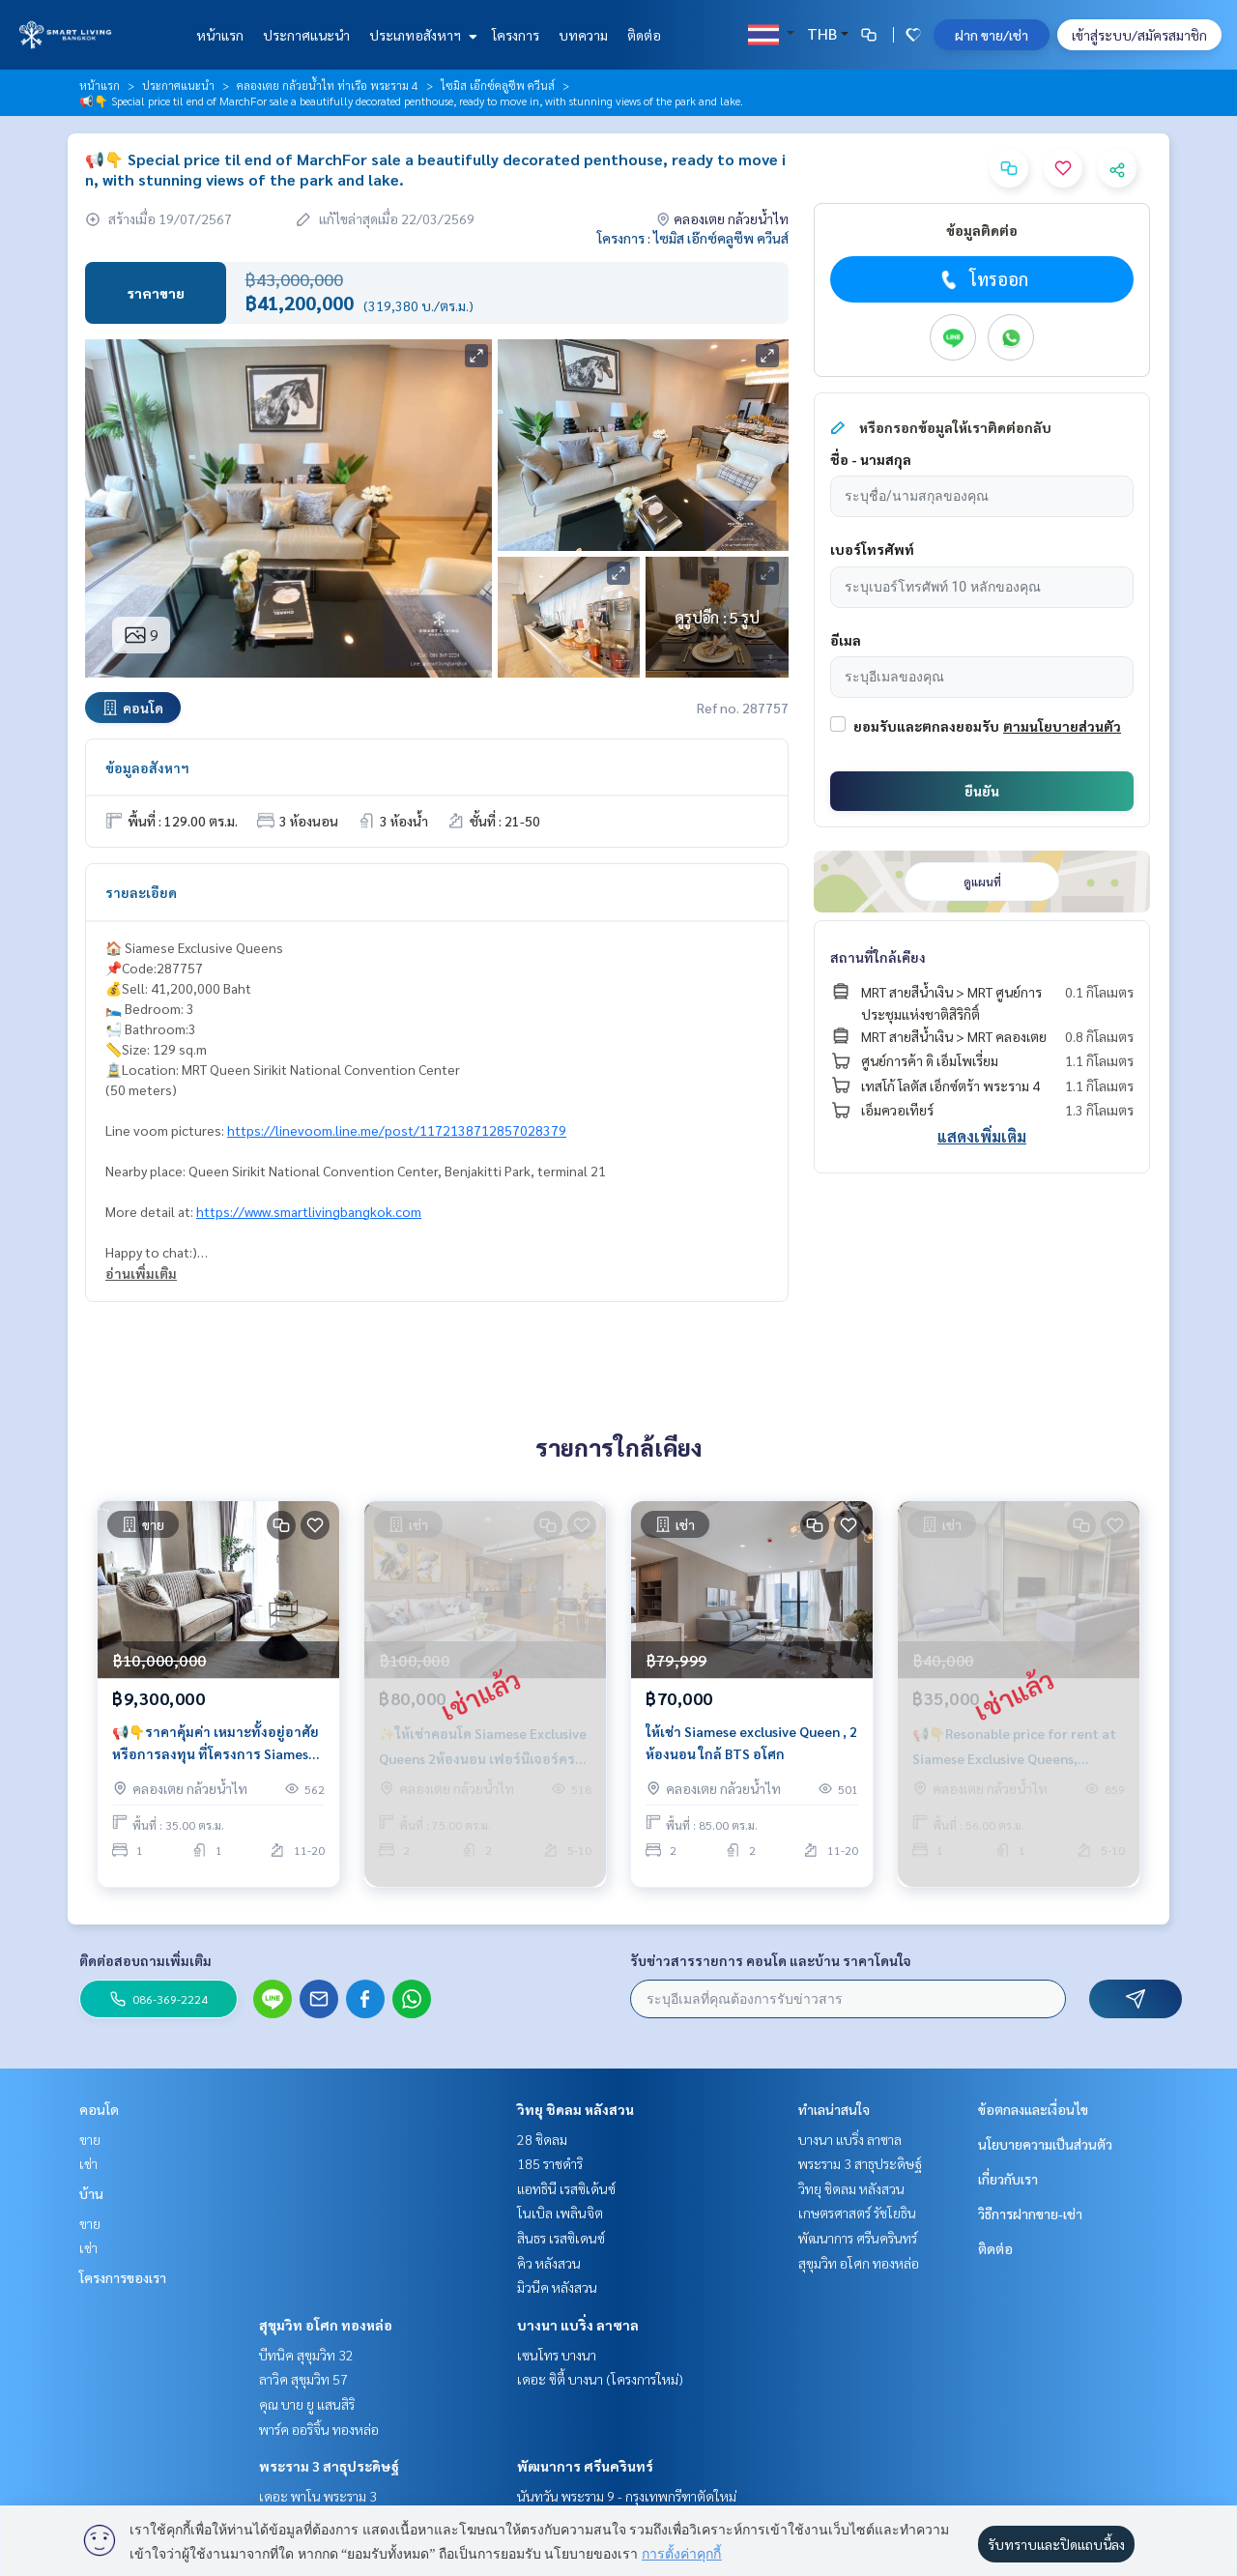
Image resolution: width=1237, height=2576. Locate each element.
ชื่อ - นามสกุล (870, 459)
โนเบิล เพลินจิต (560, 2212)
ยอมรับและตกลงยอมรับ (926, 726)
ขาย (90, 2139)
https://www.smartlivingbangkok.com (308, 1211)
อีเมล (845, 640)
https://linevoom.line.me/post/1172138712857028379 (396, 1130)
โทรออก (982, 279)
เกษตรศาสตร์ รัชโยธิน (857, 2212)
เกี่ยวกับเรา (1008, 2178)
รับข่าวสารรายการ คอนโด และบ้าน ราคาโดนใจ (770, 1960)
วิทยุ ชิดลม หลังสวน (575, 2109)
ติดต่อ (644, 34)
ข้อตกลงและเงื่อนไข (1033, 2109)
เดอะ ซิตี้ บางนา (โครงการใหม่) (600, 2379)
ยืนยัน (981, 790)
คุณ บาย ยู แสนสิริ (307, 2404)
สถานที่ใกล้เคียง (878, 957)
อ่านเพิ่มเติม (141, 1273)
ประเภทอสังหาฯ (421, 34)
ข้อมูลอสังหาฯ (147, 767)
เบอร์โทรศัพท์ (872, 549)
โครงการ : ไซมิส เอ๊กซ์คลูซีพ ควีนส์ (693, 237)
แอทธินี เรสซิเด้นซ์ (566, 2188)
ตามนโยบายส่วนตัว (1062, 726)
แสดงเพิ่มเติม (981, 1136)
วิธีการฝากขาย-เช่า (1030, 2213)
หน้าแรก (220, 34)
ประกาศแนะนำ (306, 34)
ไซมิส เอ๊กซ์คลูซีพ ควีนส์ (498, 85)
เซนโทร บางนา (556, 2354)
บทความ (583, 34)
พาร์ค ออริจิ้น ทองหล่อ (319, 2429)
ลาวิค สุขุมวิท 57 (303, 2379)
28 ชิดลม (542, 2139)
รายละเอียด (141, 892)
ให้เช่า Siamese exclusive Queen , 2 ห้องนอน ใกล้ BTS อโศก (751, 1752)
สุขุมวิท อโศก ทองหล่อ (325, 2324)
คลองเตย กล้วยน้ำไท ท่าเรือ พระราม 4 (327, 85)
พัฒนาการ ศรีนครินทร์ (585, 2466)
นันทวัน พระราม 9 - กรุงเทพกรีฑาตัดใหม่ (626, 2495)
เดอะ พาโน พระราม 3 (318, 2495)
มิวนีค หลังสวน (557, 2287)
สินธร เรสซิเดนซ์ (561, 2237)
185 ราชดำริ (550, 2163)
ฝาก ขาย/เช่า (991, 34)
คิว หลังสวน (549, 2263)
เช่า (88, 2163)
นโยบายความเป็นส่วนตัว (1045, 2144)
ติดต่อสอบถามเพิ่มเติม (145, 1960)
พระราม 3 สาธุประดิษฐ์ (329, 2466)
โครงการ (515, 34)
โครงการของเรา (122, 2277)
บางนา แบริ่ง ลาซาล (578, 2324)
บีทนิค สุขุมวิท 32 (306, 2354)
